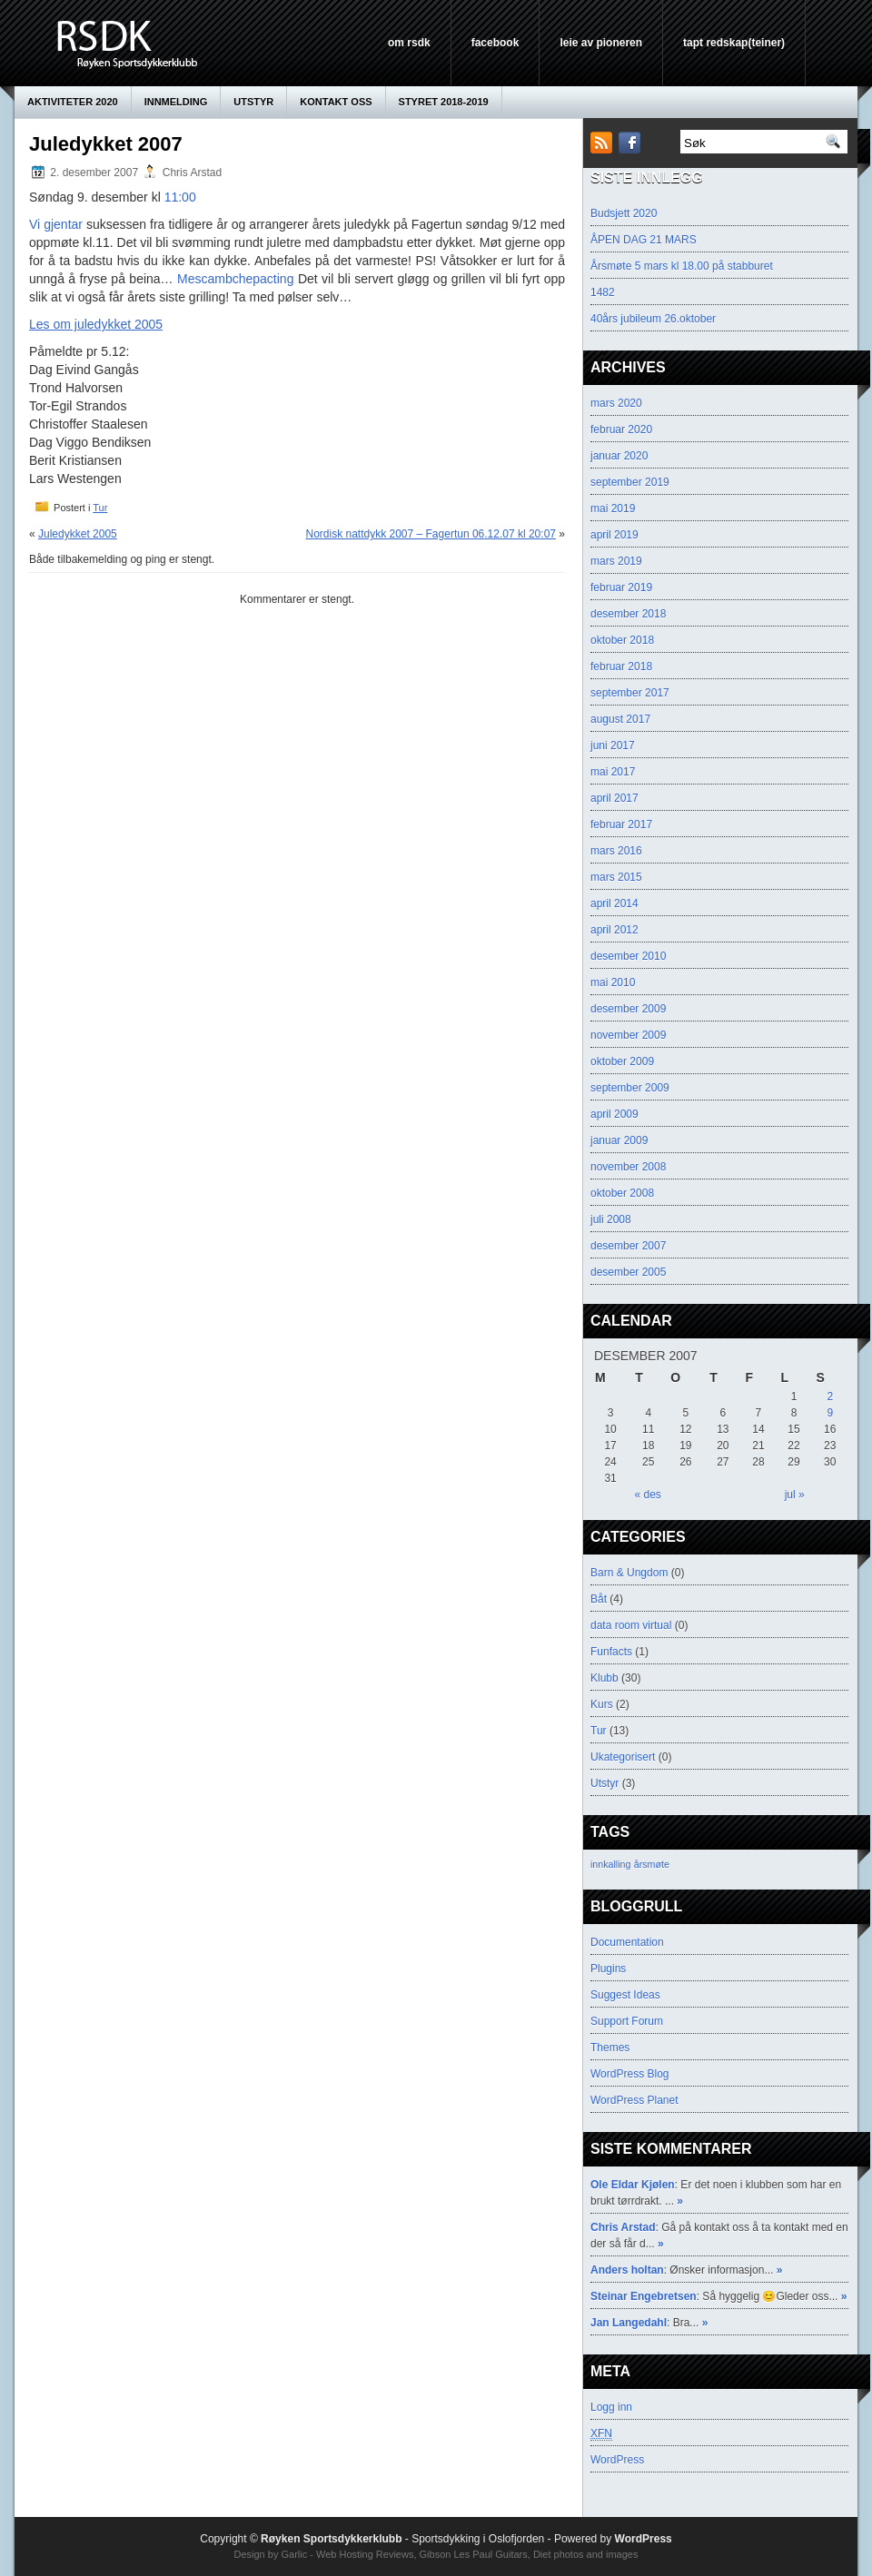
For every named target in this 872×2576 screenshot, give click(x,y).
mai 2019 (612, 508)
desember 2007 (628, 1245)
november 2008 (628, 1166)
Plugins (608, 1968)
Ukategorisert (622, 1757)
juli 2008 (610, 1219)
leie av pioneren (601, 42)
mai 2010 (612, 982)
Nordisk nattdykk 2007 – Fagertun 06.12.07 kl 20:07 (430, 534)
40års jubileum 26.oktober (653, 318)
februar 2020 (621, 429)
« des (647, 1494)
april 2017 (614, 798)
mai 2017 (612, 771)
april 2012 (614, 929)
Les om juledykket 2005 (96, 324)
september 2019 (629, 482)
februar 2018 (621, 666)
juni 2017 (612, 745)
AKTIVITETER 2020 (72, 101)
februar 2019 (621, 587)
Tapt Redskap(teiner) (734, 42)
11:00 (180, 197)
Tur (100, 507)
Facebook (495, 42)
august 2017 (620, 719)
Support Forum (626, 2021)
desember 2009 (628, 1008)
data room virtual (630, 1625)
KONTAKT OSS (336, 101)
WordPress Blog (629, 2074)
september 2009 (629, 1087)
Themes (609, 2047)
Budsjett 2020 (623, 213)
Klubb (604, 1678)
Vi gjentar (56, 224)
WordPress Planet (634, 2100)
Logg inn (611, 2407)
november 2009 (628, 1035)
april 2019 (614, 534)
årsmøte (651, 1864)
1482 (602, 292)
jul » (795, 1494)
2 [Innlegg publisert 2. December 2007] (830, 1396)
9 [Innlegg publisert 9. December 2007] (830, 1412)
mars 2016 (616, 850)
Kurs (601, 1704)
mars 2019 (616, 561)
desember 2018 (628, 613)
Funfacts (611, 1651)
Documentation (627, 1942)
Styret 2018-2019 (444, 101)
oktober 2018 (622, 640)
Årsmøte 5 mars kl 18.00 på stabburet (681, 266)
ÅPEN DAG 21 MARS (643, 239)
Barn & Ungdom (629, 1572)
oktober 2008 (622, 1193)
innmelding (176, 101)
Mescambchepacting (235, 278)
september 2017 (629, 692)
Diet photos (558, 2554)
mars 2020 (616, 403)
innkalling (610, 1864)
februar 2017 (621, 824)
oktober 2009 (622, 1061)
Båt (598, 1599)
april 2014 (614, 903)
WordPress (617, 2459)
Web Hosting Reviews (364, 2554)
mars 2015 (616, 877)
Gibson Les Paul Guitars (474, 2554)
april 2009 (614, 1114)
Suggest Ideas (625, 1995)
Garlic (294, 2554)
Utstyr (253, 101)
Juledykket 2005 (77, 534)
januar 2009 (619, 1140)
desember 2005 (628, 1272)
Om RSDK (409, 42)
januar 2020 (619, 455)
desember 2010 (628, 956)
